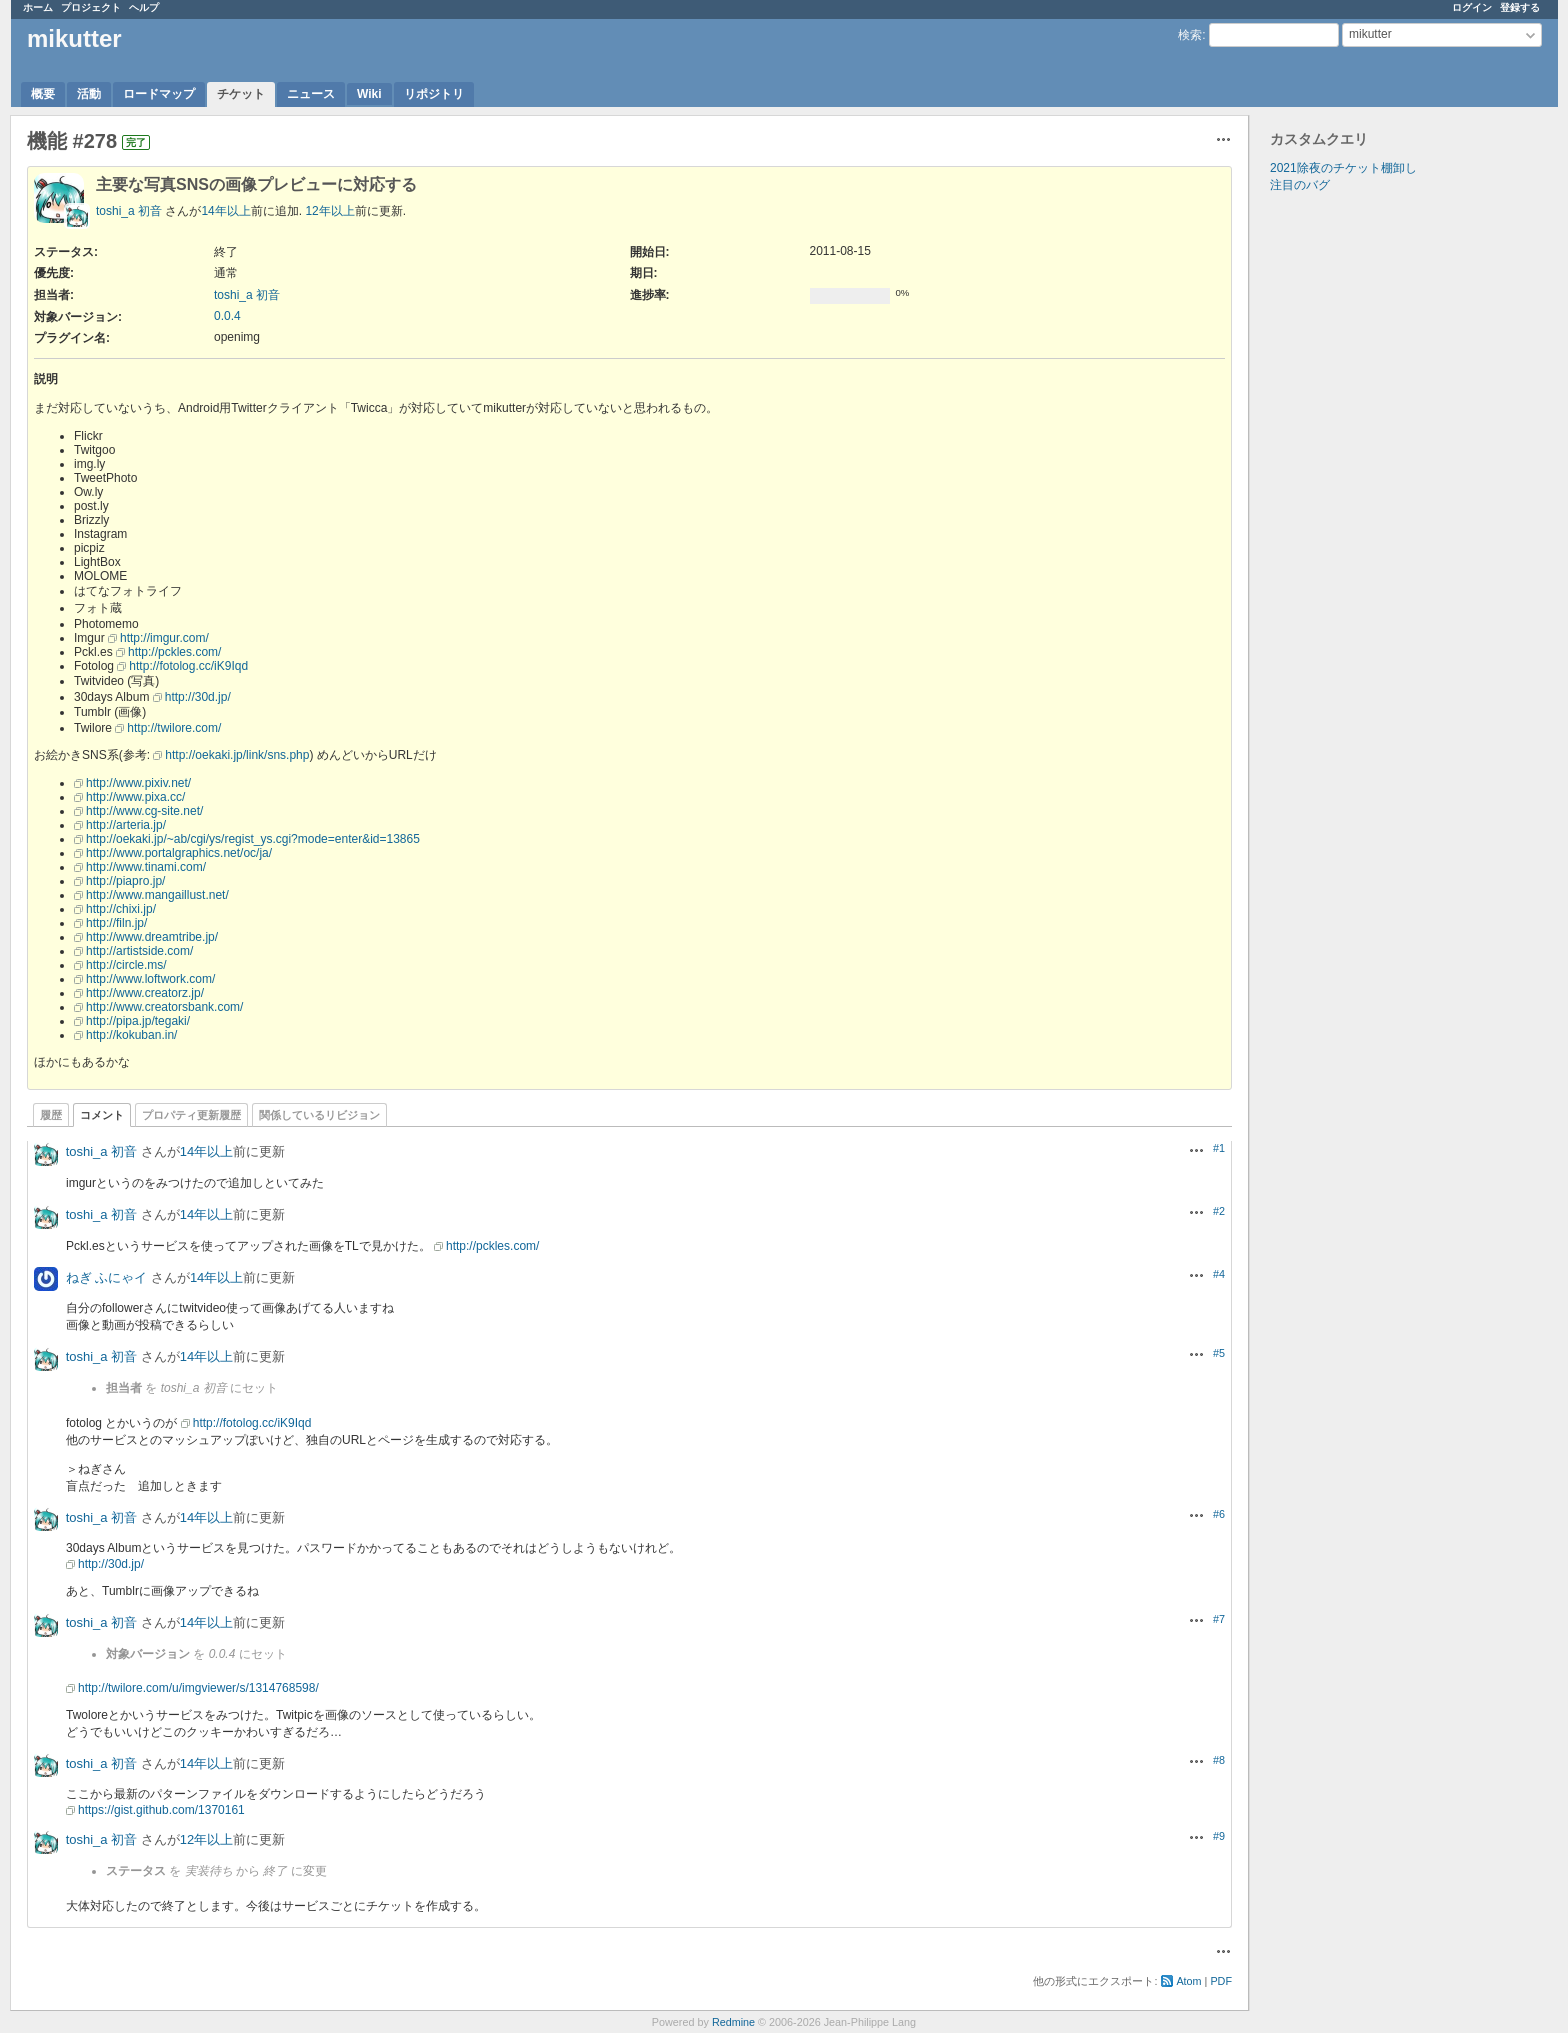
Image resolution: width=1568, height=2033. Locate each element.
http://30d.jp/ (198, 697)
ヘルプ (144, 7)
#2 (1219, 1211)
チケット (241, 94)
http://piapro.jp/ (125, 881)
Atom (1188, 1981)
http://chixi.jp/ (121, 909)
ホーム (38, 7)
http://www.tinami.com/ (146, 867)
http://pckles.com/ (174, 652)
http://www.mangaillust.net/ (157, 895)
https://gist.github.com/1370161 (161, 1810)
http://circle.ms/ (126, 965)
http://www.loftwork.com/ (150, 979)
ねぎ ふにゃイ (107, 1277)
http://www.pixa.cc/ (135, 797)
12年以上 (329, 211)
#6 (1219, 1514)
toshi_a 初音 (129, 211)
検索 (1190, 35)
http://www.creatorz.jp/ (145, 993)
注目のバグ (1300, 185)
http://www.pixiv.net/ (138, 783)
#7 (1219, 1619)
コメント (102, 1115)
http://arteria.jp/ (126, 825)
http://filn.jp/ (116, 923)
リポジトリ (434, 94)
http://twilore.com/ (174, 728)
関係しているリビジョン (319, 1115)
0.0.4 (227, 316)
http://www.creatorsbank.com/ (164, 1007)
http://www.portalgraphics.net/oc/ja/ (179, 853)
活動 (89, 94)
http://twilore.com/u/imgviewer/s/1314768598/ (198, 1688)
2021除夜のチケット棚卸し (1343, 168)
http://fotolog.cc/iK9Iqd (188, 666)
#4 (1219, 1274)
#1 (1219, 1148)
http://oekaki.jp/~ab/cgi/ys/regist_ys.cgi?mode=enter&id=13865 (253, 839)
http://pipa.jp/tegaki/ (138, 1021)
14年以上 (225, 211)
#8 (1219, 1760)
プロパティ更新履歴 (191, 1115)
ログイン (1472, 7)
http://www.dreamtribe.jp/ (152, 937)
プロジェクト (91, 7)
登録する (1520, 7)
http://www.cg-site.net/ (144, 811)
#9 (1219, 1836)
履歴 (51, 1115)
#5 (1219, 1353)
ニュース (311, 94)
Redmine (733, 2022)
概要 (43, 94)
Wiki (369, 94)
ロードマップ (159, 94)
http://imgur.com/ (164, 638)
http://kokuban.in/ (131, 1035)
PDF (1221, 1981)
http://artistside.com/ (139, 951)
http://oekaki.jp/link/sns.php (237, 755)
